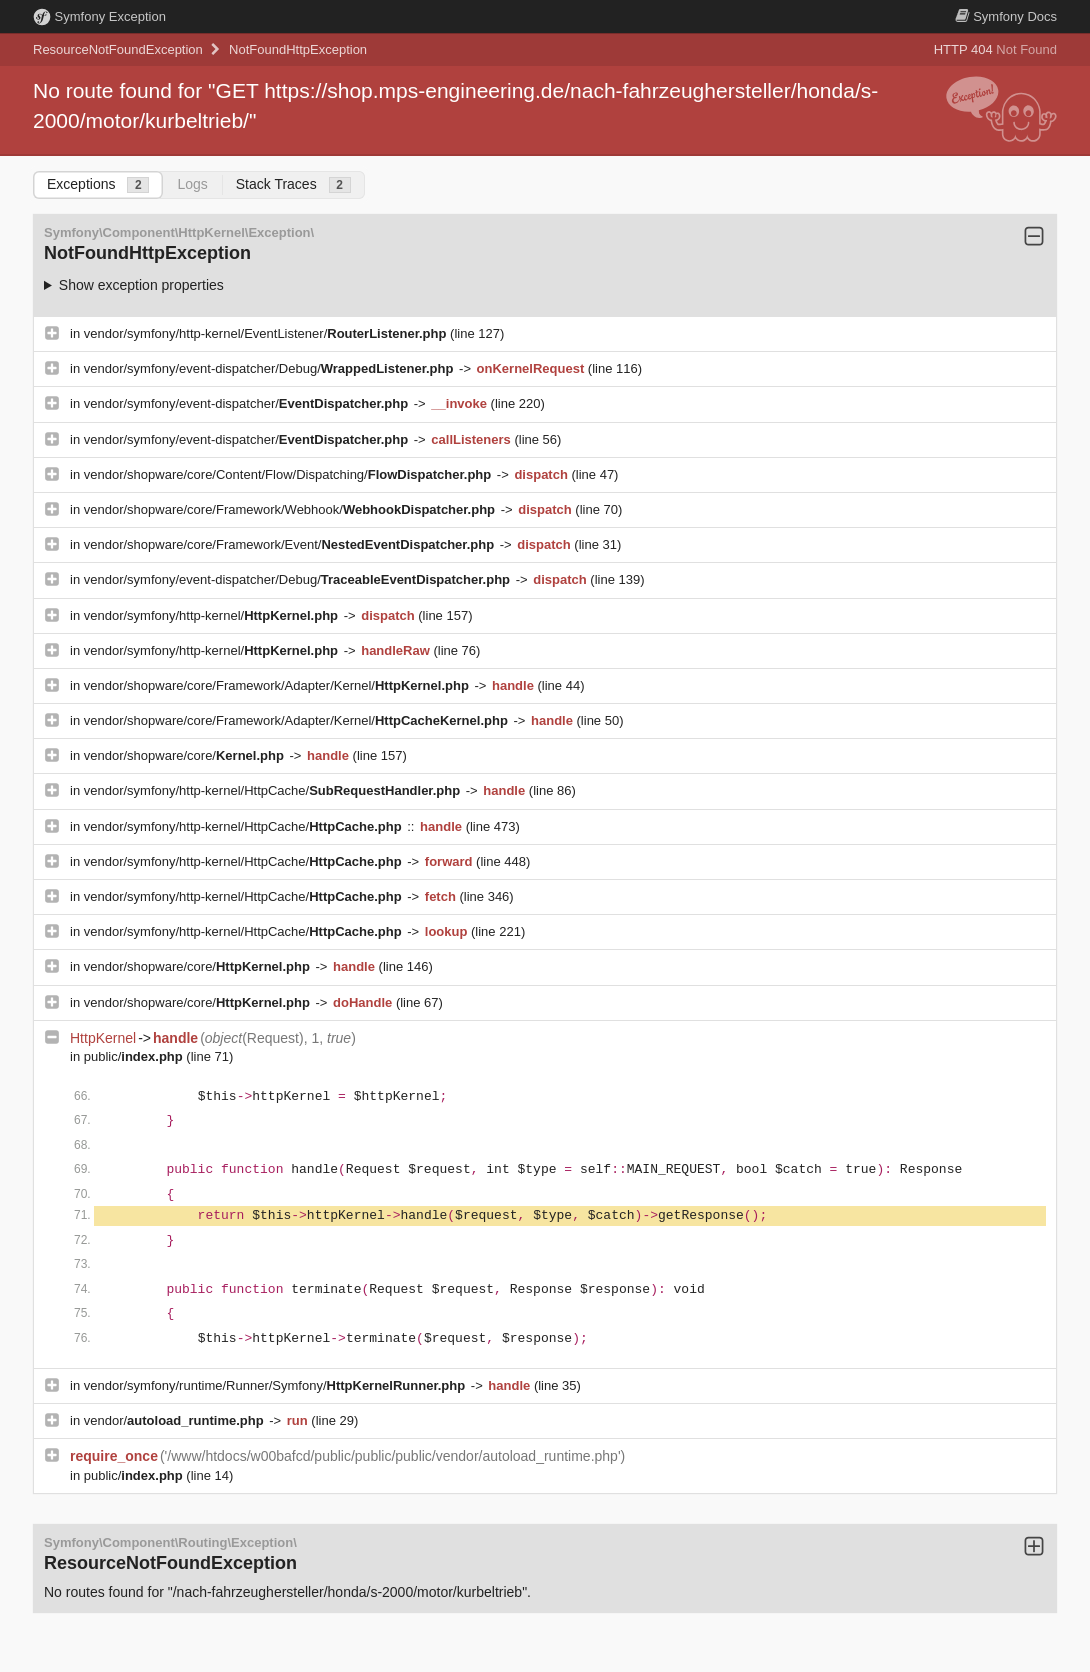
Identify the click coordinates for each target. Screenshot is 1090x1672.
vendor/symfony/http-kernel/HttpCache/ (274, 790)
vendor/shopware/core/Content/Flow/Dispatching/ (289, 474)
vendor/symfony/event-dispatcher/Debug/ (270, 368)
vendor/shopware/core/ (186, 755)
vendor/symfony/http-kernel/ (213, 615)
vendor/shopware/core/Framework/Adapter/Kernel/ (278, 685)
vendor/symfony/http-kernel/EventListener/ (267, 333)
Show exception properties (141, 285)
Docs (1006, 16)
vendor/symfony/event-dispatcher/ (248, 403)
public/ (135, 1056)
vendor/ (176, 1420)
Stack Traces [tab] (293, 184)
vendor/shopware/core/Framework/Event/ (291, 544)
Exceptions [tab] (98, 184)
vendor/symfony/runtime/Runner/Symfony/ (276, 1385)
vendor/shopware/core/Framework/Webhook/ (291, 509)
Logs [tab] (192, 184)
